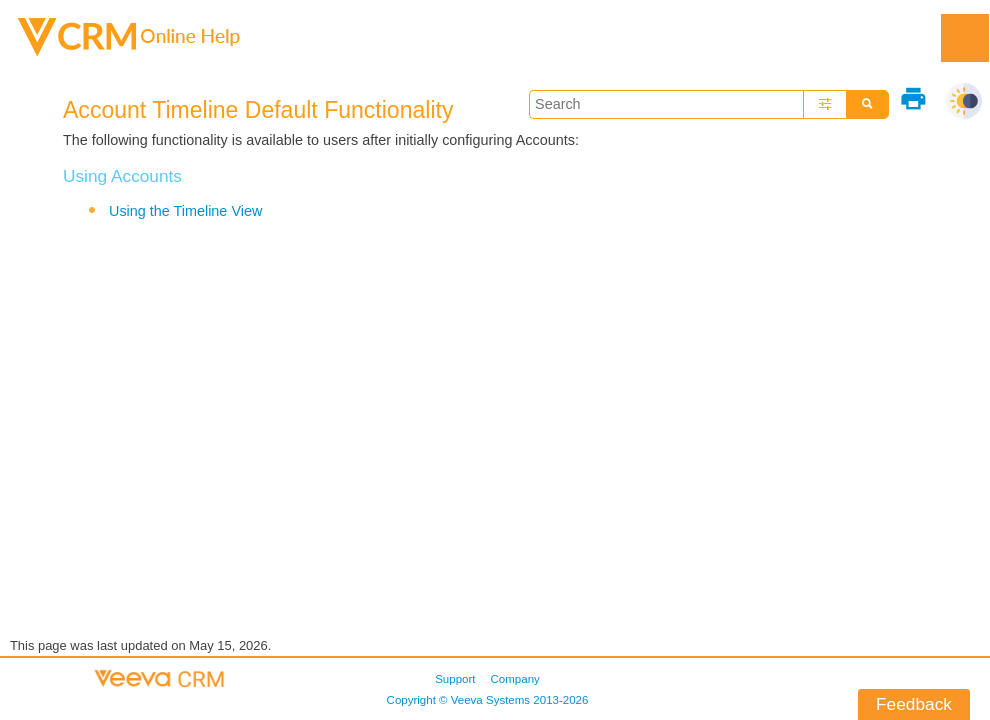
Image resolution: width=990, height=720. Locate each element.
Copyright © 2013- (488, 700)
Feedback (914, 704)
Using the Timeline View (185, 211)
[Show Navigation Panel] (965, 38)
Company (515, 679)
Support (455, 679)
